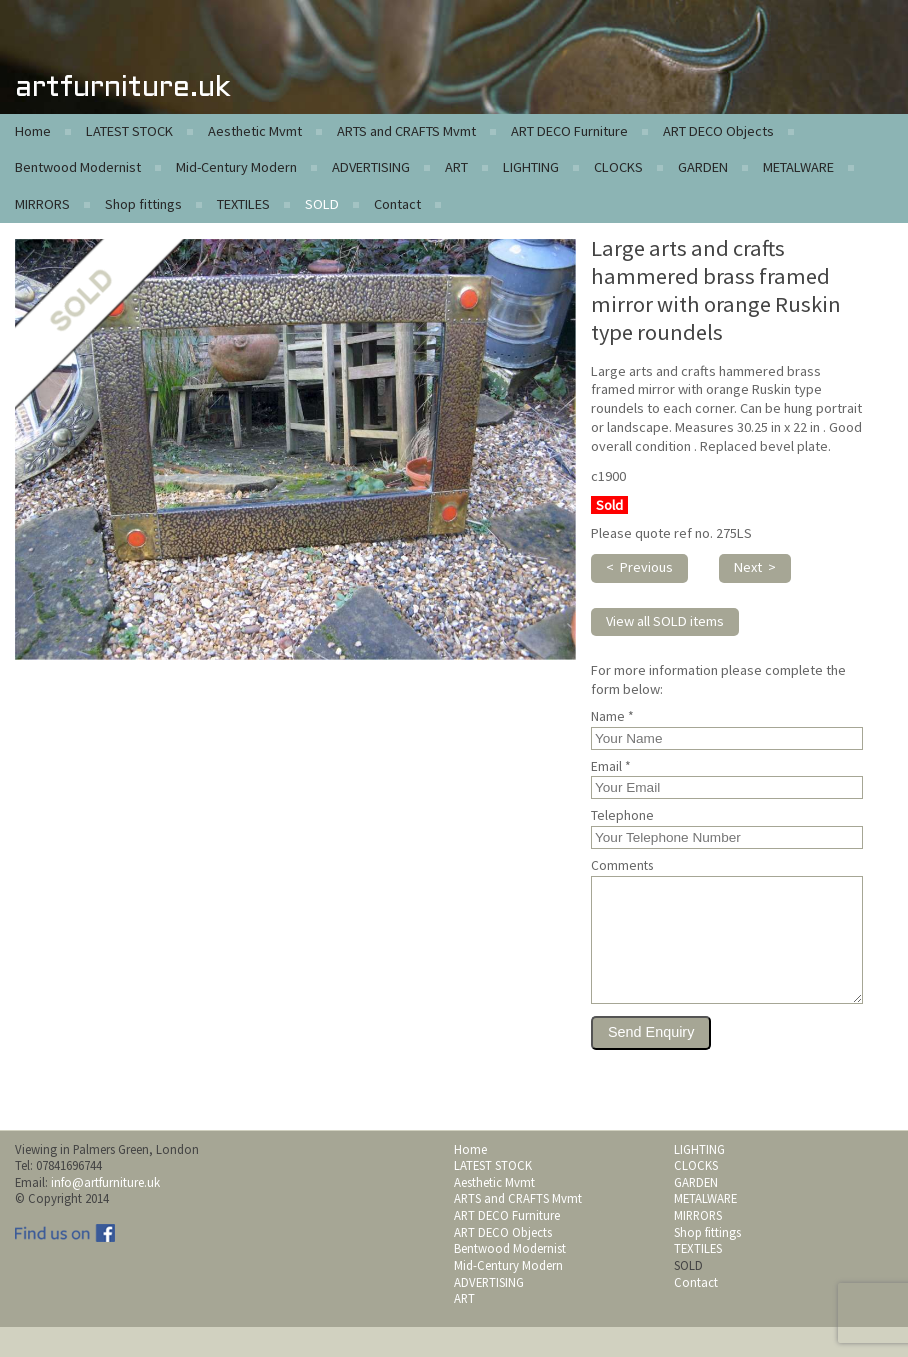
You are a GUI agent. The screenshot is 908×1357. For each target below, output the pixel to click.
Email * (611, 767)
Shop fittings (143, 204)
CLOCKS (618, 167)
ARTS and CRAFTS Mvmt (406, 131)
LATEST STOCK (129, 131)
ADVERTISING (371, 167)
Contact (397, 204)
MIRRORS (42, 204)
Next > (755, 567)
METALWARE (798, 167)
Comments (622, 866)
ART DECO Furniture (569, 131)
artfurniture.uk (122, 88)
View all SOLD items (665, 621)
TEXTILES (243, 204)
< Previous (639, 567)
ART (456, 167)
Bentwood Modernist (78, 167)
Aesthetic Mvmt (255, 131)
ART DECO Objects (718, 131)
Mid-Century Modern (236, 167)
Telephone (622, 816)
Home (33, 131)
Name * (612, 717)
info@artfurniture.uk (105, 1212)
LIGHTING (531, 167)
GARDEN (703, 167)
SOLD (322, 204)
